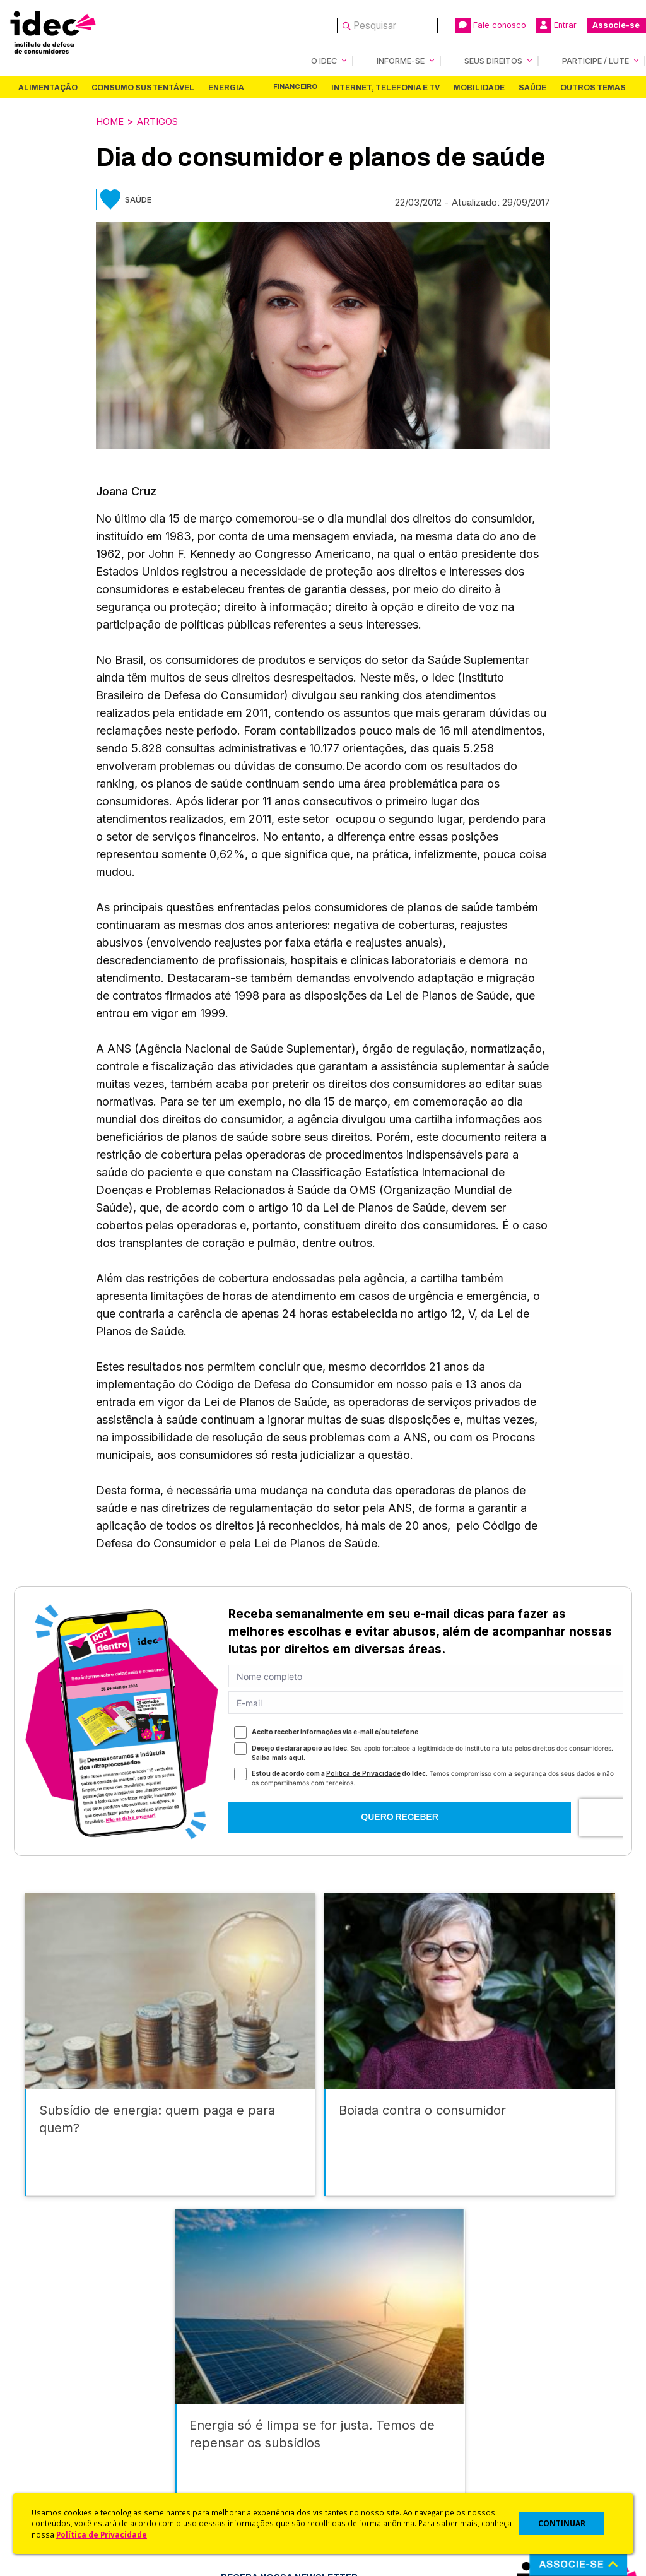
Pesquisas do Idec (364, 2454)
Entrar (556, 25)
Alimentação (48, 87)
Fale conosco (490, 25)
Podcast (192, 2473)
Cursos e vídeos (359, 2403)
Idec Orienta (350, 2436)
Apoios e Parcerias (67, 2406)
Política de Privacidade (101, 2534)
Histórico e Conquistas (75, 2423)
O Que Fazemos (61, 2390)
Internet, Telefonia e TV (385, 87)
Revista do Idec (209, 2406)
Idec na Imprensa (212, 2373)
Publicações (201, 2440)
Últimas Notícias (209, 2390)
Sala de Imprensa (63, 2440)
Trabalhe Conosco (66, 2457)
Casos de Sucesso (364, 2487)
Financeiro (295, 86)
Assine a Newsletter (218, 2457)
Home (111, 120)
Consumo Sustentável (142, 87)
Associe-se (616, 25)
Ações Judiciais (358, 2470)
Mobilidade (479, 87)
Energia (226, 87)
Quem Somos (54, 2373)
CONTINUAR (561, 2523)
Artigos (164, 120)
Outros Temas (593, 87)
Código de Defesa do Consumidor (372, 2380)
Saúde (532, 87)
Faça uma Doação (512, 2390)
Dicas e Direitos (358, 2420)
